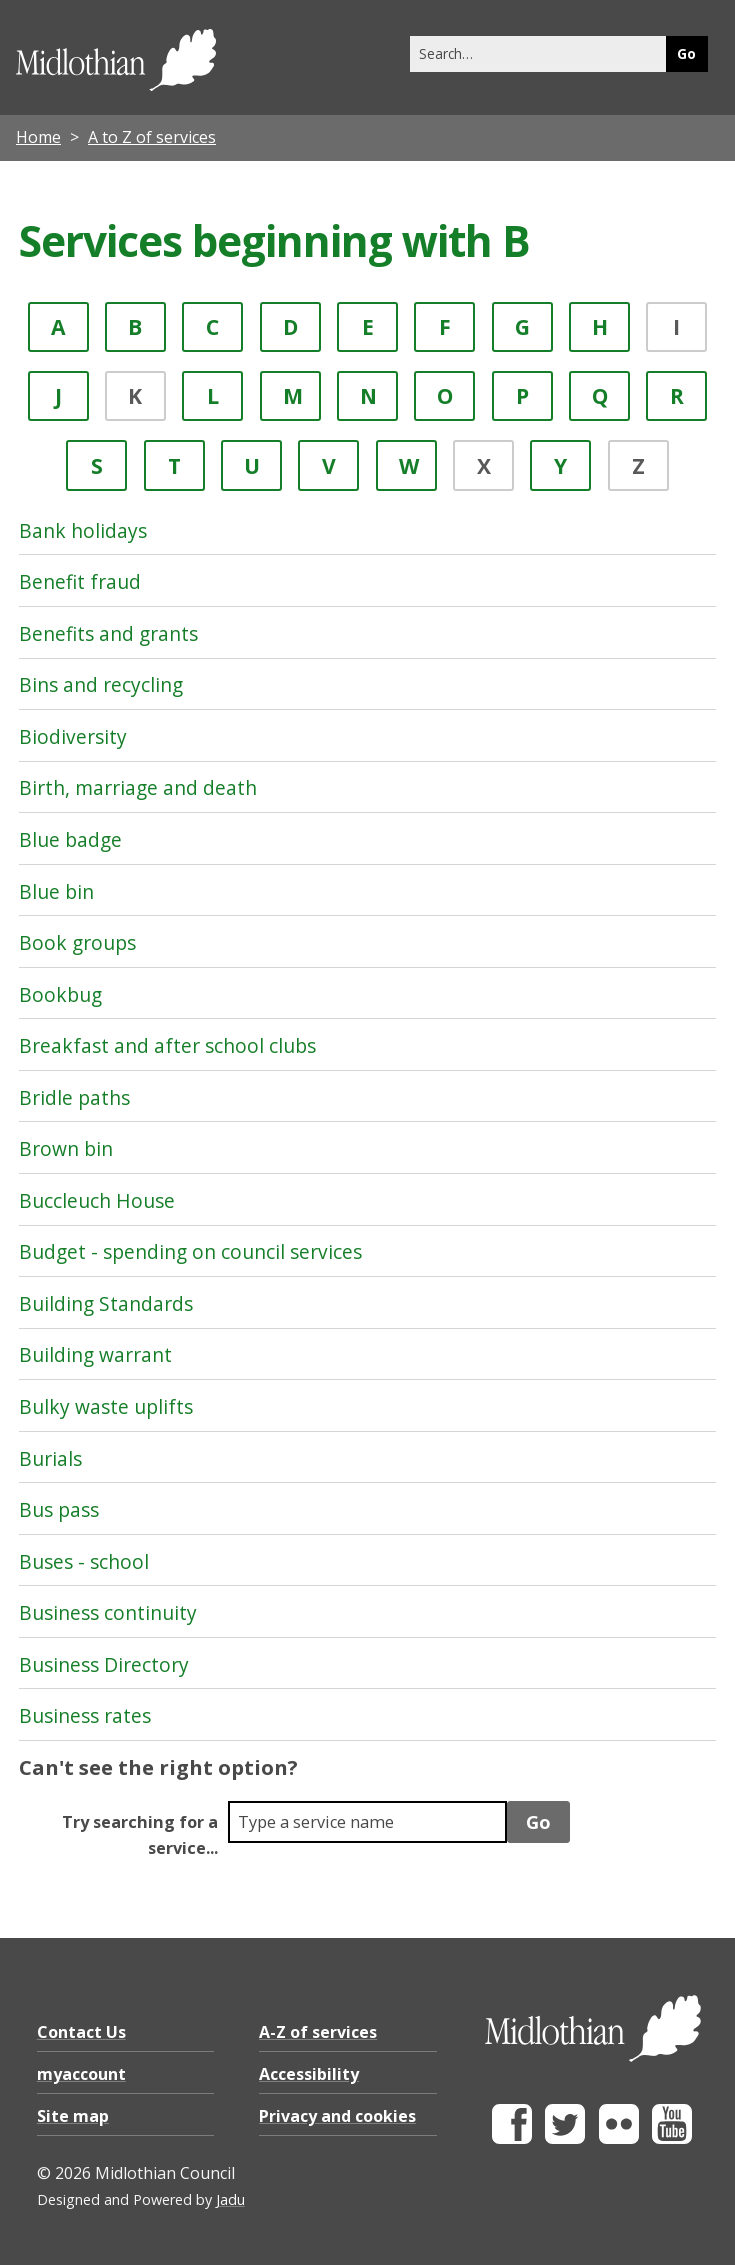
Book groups (77, 942)
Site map (73, 2116)
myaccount (81, 2074)
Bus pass (59, 1509)
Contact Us (81, 2032)
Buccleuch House (97, 1200)
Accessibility (309, 2074)
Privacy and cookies (337, 2116)
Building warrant (95, 1354)
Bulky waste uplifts (106, 1406)
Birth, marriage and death (138, 787)
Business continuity (108, 1612)
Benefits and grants (108, 633)
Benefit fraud (80, 581)
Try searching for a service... (140, 1835)
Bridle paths (74, 1097)
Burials (50, 1458)
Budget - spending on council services (190, 1251)
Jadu (230, 2199)
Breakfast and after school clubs (167, 1045)
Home (38, 137)
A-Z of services (318, 2032)
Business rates (85, 1715)
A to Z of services (152, 137)
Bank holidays (83, 530)
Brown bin (66, 1148)
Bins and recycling (101, 684)
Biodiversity (73, 736)
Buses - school (84, 1561)
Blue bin (56, 891)
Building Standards (106, 1303)
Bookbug (60, 994)
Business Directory (104, 1664)
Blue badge (70, 839)
